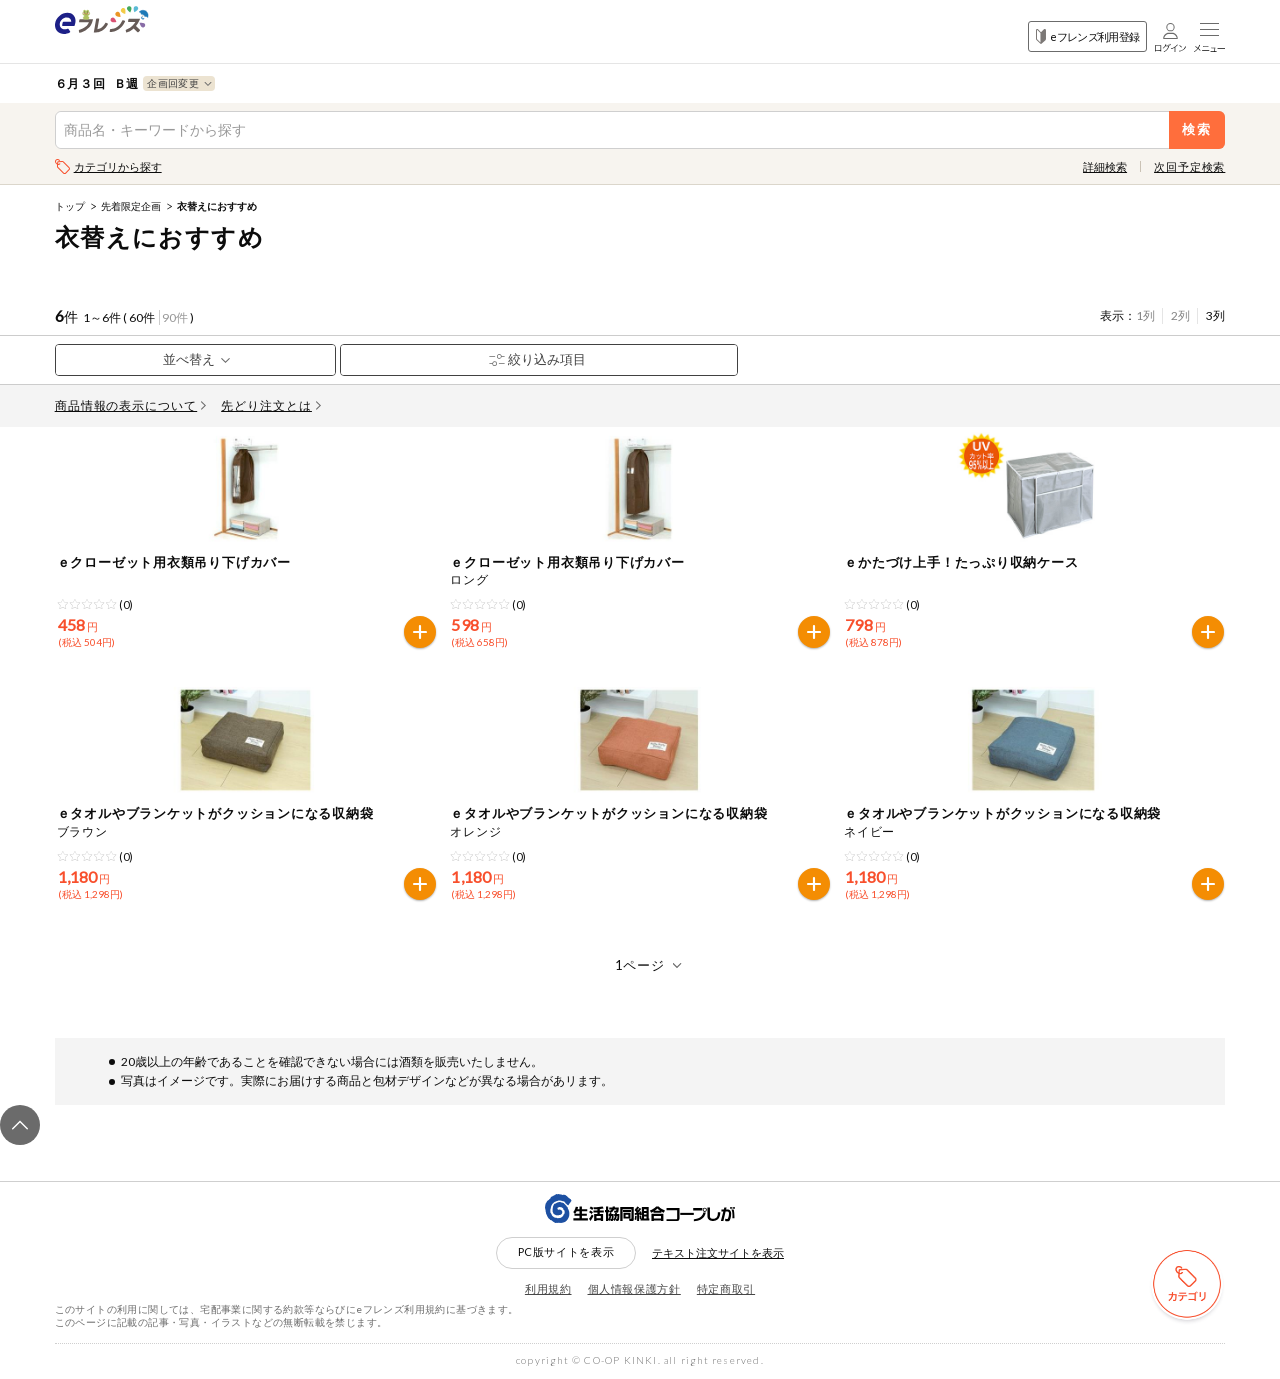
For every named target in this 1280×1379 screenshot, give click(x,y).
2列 (1180, 315)
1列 (1145, 315)
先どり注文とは (271, 405)
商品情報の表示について (131, 405)
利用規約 (548, 1288)
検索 (1197, 129)
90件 (175, 317)
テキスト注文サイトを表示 (718, 1252)
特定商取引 (726, 1288)
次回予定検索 (1189, 166)
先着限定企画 (131, 206)
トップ (70, 206)
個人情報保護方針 (634, 1288)
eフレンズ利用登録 (1087, 36)
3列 (1215, 315)
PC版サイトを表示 (566, 1251)
